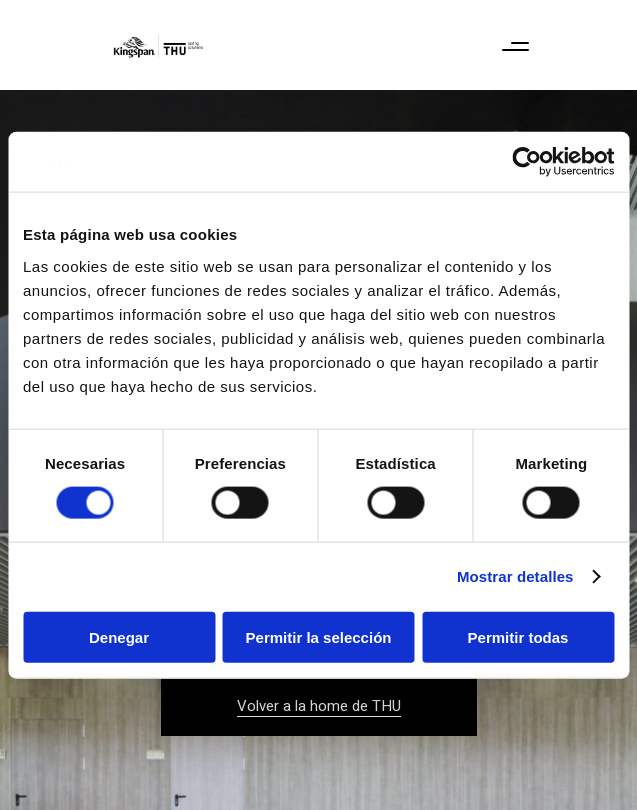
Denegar (119, 636)
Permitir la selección (319, 636)
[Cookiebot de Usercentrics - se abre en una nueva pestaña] (526, 162)
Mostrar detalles (515, 576)
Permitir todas (518, 636)
